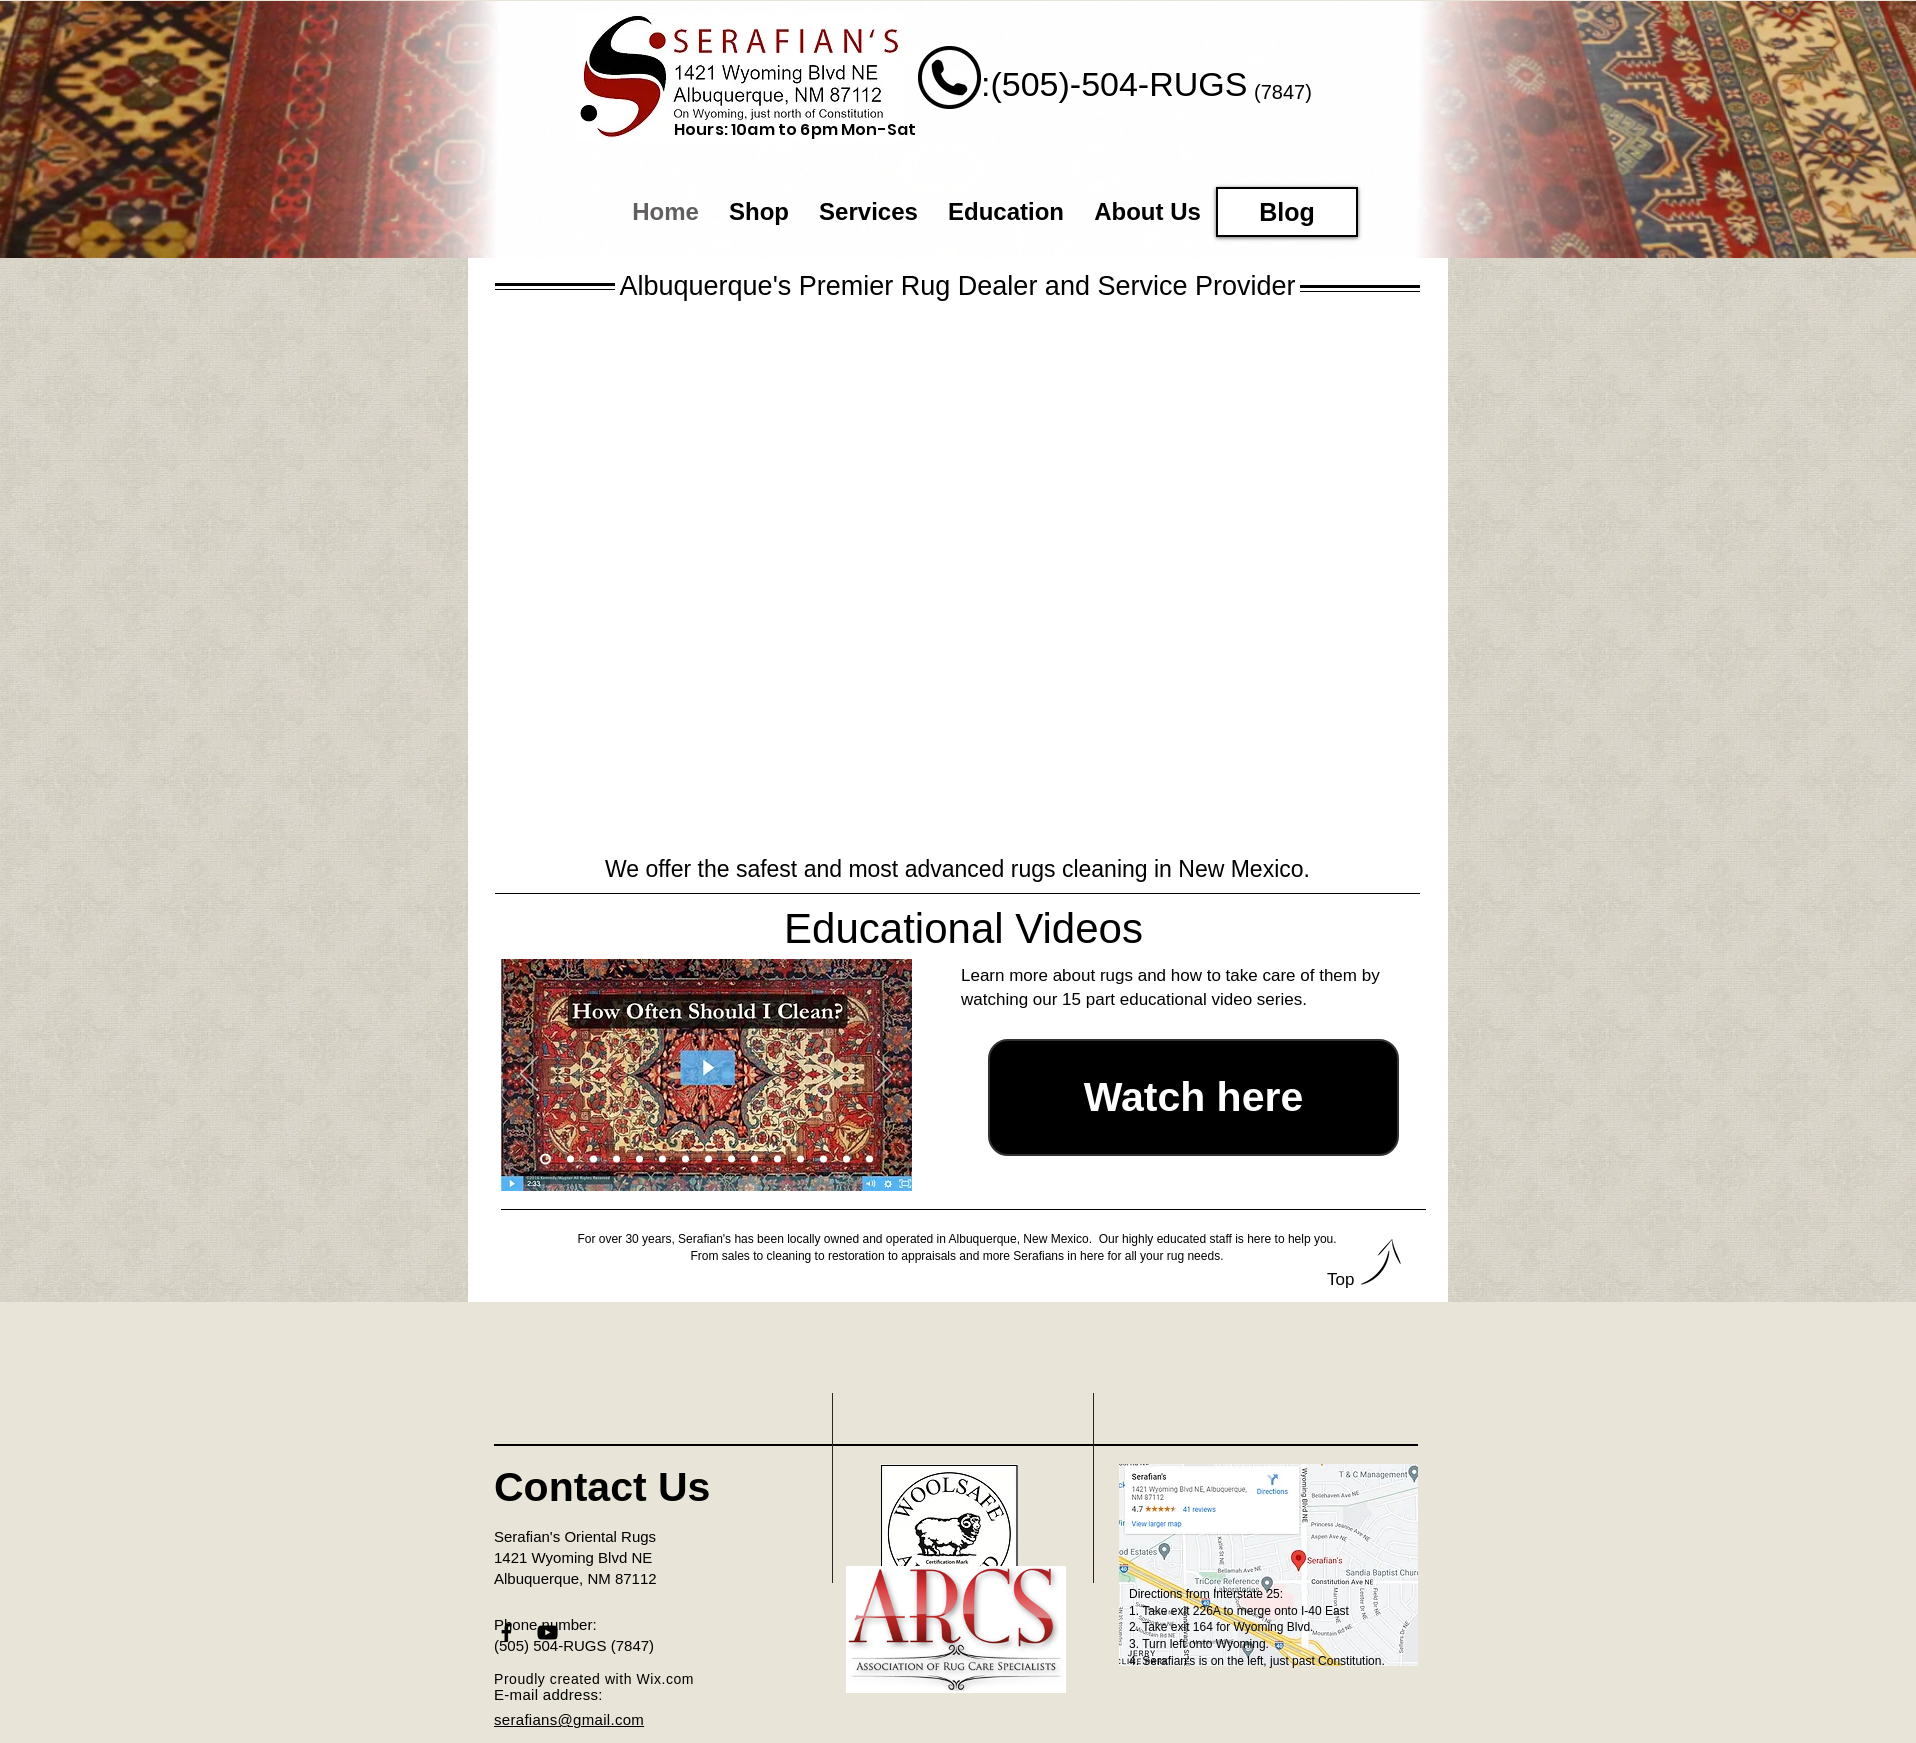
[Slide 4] (616, 1158)
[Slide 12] (800, 1158)
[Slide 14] (846, 1158)
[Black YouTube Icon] (547, 1632)
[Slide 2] (570, 1158)
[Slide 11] (777, 1158)
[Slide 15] (869, 1158)
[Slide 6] (662, 1158)
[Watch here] (1193, 1097)
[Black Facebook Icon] (506, 1632)
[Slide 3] (593, 1158)
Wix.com (666, 1679)
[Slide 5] (639, 1158)
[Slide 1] (545, 1158)
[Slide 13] (823, 1158)
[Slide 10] (754, 1158)
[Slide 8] (708, 1158)
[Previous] (529, 1075)
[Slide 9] (731, 1158)
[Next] (884, 1075)
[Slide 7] (685, 1158)
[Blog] (1287, 212)
